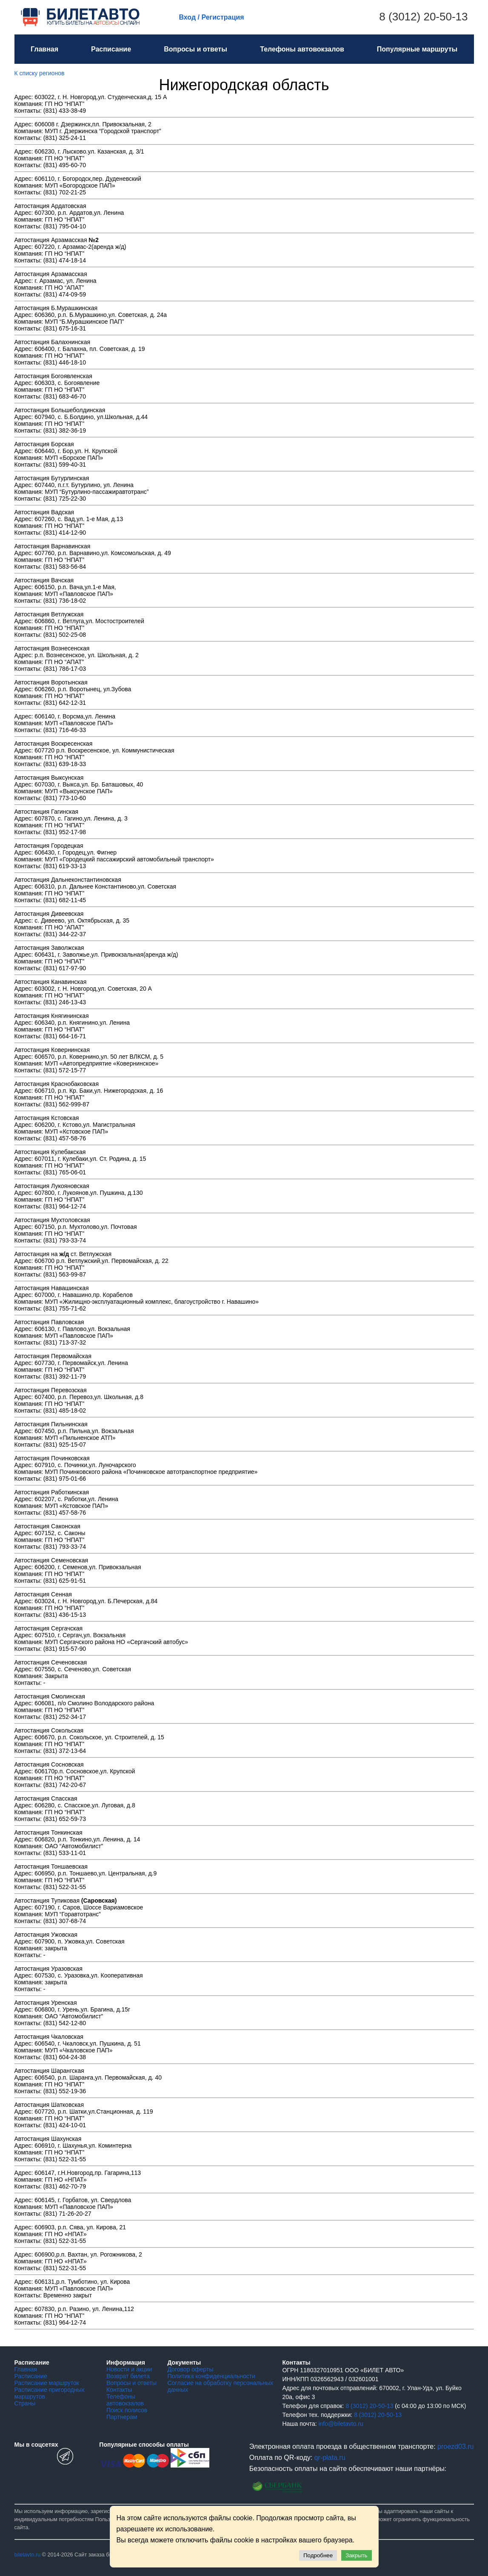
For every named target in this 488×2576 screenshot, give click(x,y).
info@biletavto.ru (340, 2423)
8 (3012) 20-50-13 (423, 16)
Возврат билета (128, 2376)
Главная (44, 49)
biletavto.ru (27, 2555)
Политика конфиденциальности (211, 2376)
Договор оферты (190, 2369)
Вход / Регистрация (211, 17)
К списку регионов (39, 73)
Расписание (111, 49)
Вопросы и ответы (195, 49)
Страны (25, 2403)
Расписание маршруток (46, 2382)
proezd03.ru (455, 2446)
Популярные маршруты (417, 49)
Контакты (119, 2389)
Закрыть (356, 2555)
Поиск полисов (126, 2410)
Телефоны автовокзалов (302, 49)
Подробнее (318, 2555)
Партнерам (121, 2417)
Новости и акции (129, 2369)
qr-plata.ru (329, 2457)
